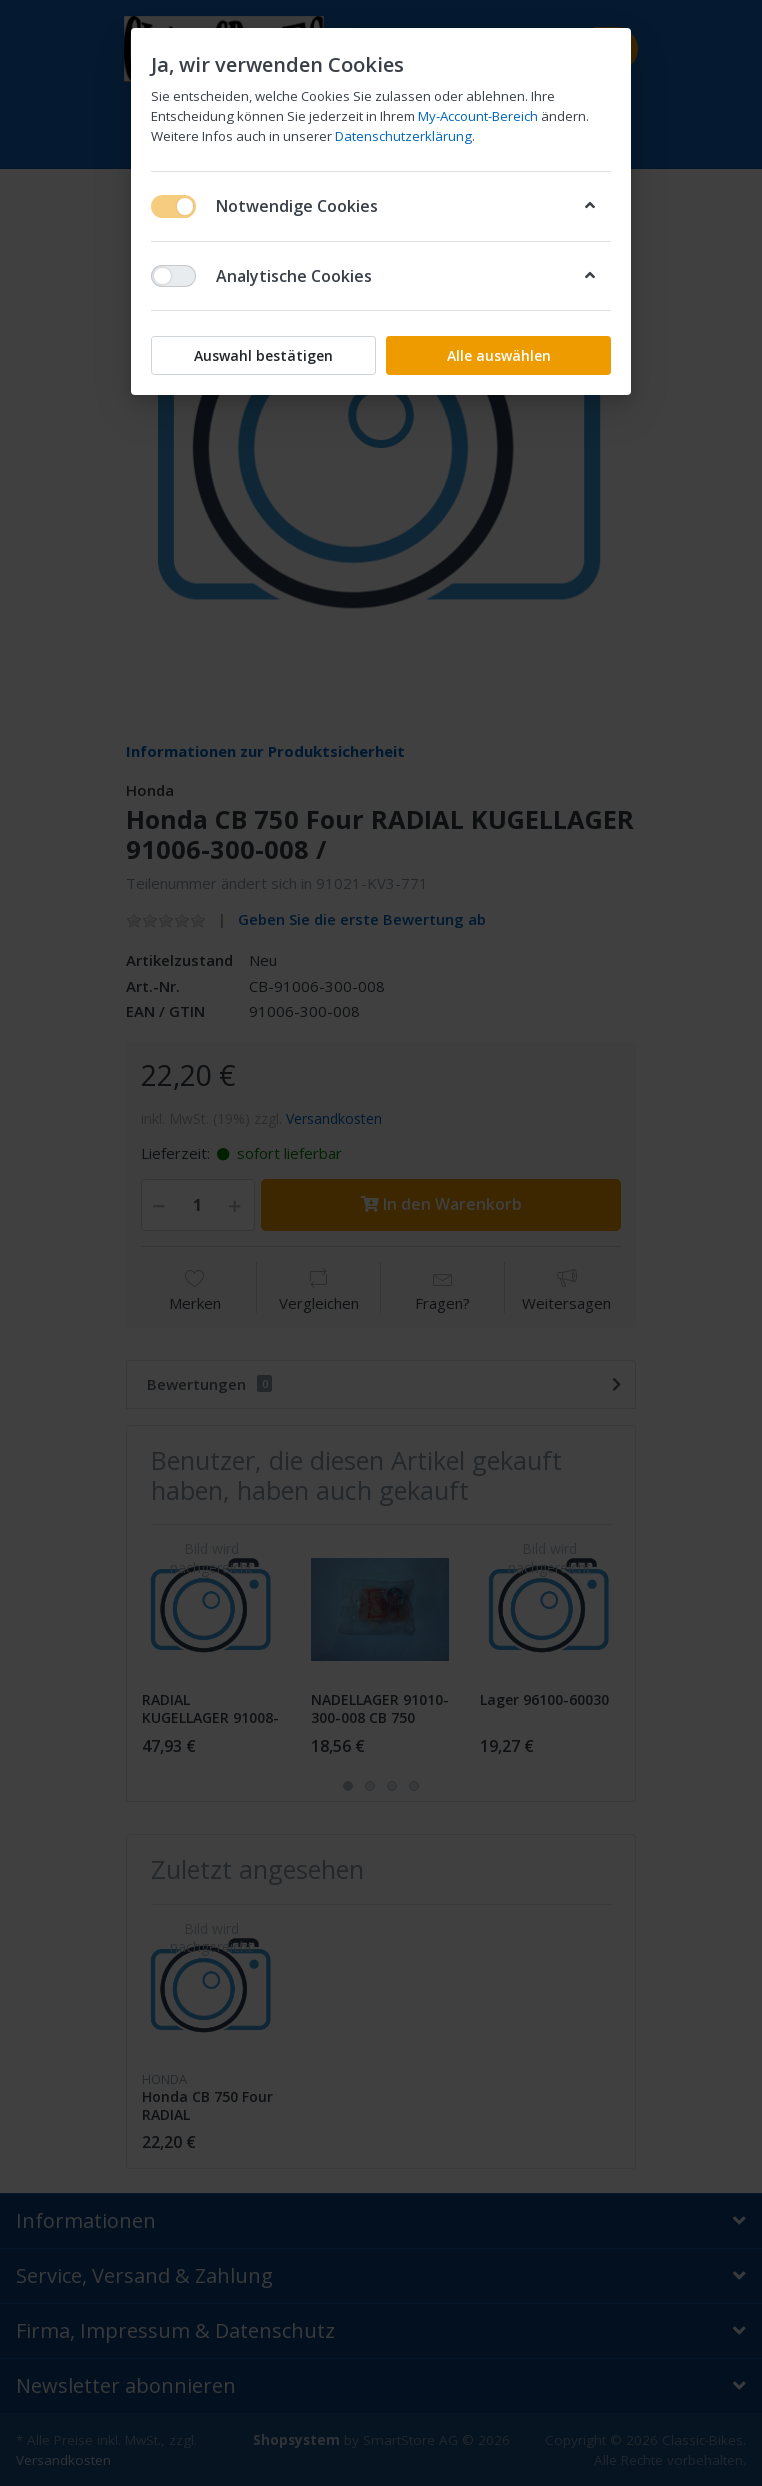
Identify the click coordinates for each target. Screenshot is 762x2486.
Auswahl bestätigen (263, 355)
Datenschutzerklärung (403, 136)
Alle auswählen (499, 355)
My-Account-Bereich (478, 116)
